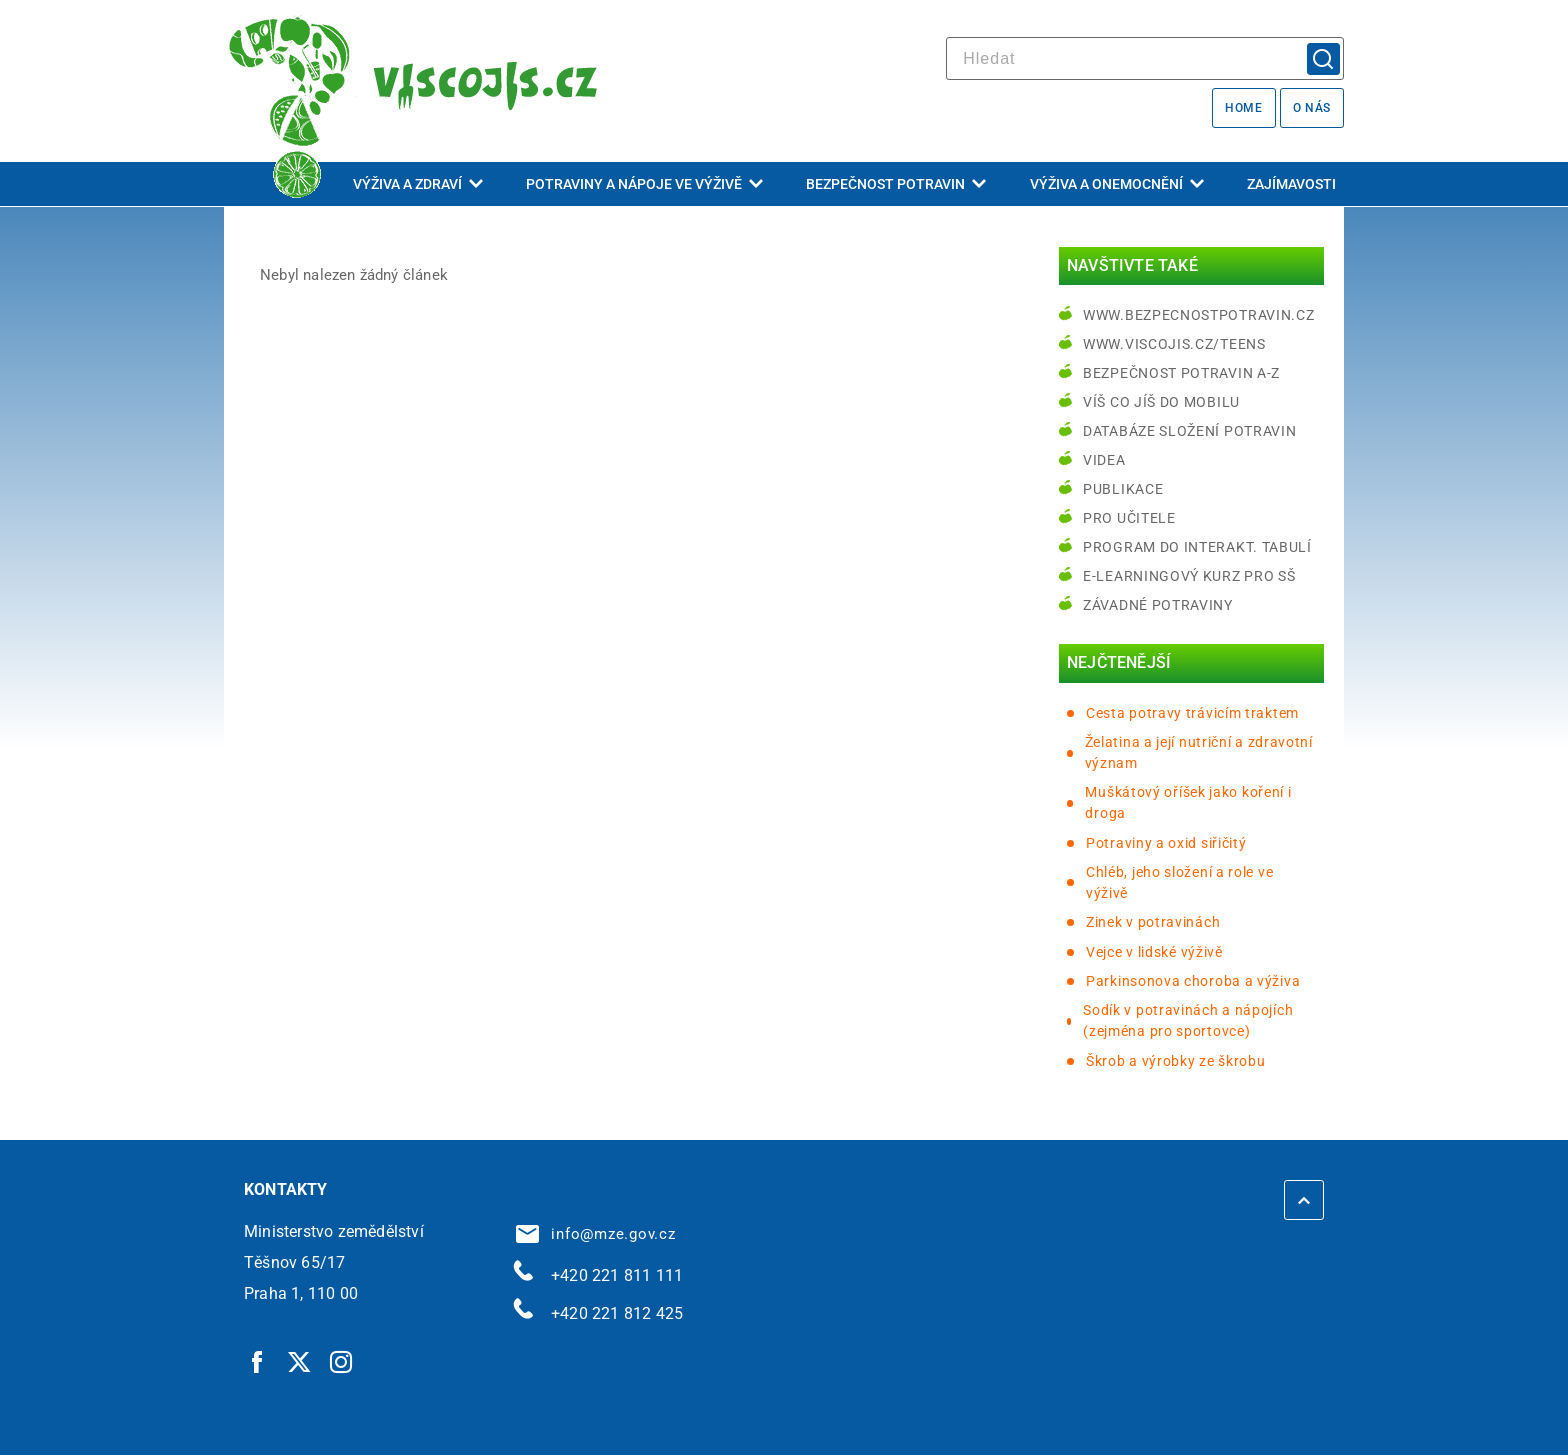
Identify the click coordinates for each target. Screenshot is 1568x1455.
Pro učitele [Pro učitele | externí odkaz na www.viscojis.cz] (1129, 518)
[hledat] (1145, 58)
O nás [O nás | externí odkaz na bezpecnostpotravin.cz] (1312, 108)
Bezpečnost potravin (896, 184)
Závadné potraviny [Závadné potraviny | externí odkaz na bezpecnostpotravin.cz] (1158, 605)
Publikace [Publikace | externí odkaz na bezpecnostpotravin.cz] (1123, 489)
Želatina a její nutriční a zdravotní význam (1199, 752)
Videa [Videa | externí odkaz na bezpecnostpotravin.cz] (1104, 460)
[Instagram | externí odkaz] (342, 1361)
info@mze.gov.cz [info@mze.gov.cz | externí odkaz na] (596, 1234)
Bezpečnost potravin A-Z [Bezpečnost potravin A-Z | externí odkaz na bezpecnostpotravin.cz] (1181, 373)
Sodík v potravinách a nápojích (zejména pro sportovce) (1188, 1020)
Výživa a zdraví (418, 184)
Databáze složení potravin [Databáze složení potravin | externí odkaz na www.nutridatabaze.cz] (1190, 431)
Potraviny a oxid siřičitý (1166, 843)
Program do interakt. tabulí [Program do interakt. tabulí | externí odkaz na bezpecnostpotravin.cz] (1197, 547)
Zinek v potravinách (1153, 922)
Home (1243, 108)
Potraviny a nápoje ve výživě (644, 184)
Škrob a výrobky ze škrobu (1176, 1061)
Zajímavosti (1291, 184)
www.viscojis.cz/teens (1174, 344)
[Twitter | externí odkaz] (300, 1361)
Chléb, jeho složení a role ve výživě (1179, 882)
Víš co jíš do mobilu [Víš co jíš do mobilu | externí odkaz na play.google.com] (1161, 402)
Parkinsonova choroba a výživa (1193, 981)
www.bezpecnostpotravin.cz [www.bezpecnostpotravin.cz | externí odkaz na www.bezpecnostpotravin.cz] (1199, 315)
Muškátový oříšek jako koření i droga (1188, 802)
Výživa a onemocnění (1117, 184)
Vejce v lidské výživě (1154, 952)
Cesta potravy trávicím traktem (1192, 713)
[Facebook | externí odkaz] (258, 1361)
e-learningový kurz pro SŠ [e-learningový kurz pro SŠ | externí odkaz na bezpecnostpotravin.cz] (1189, 576)
